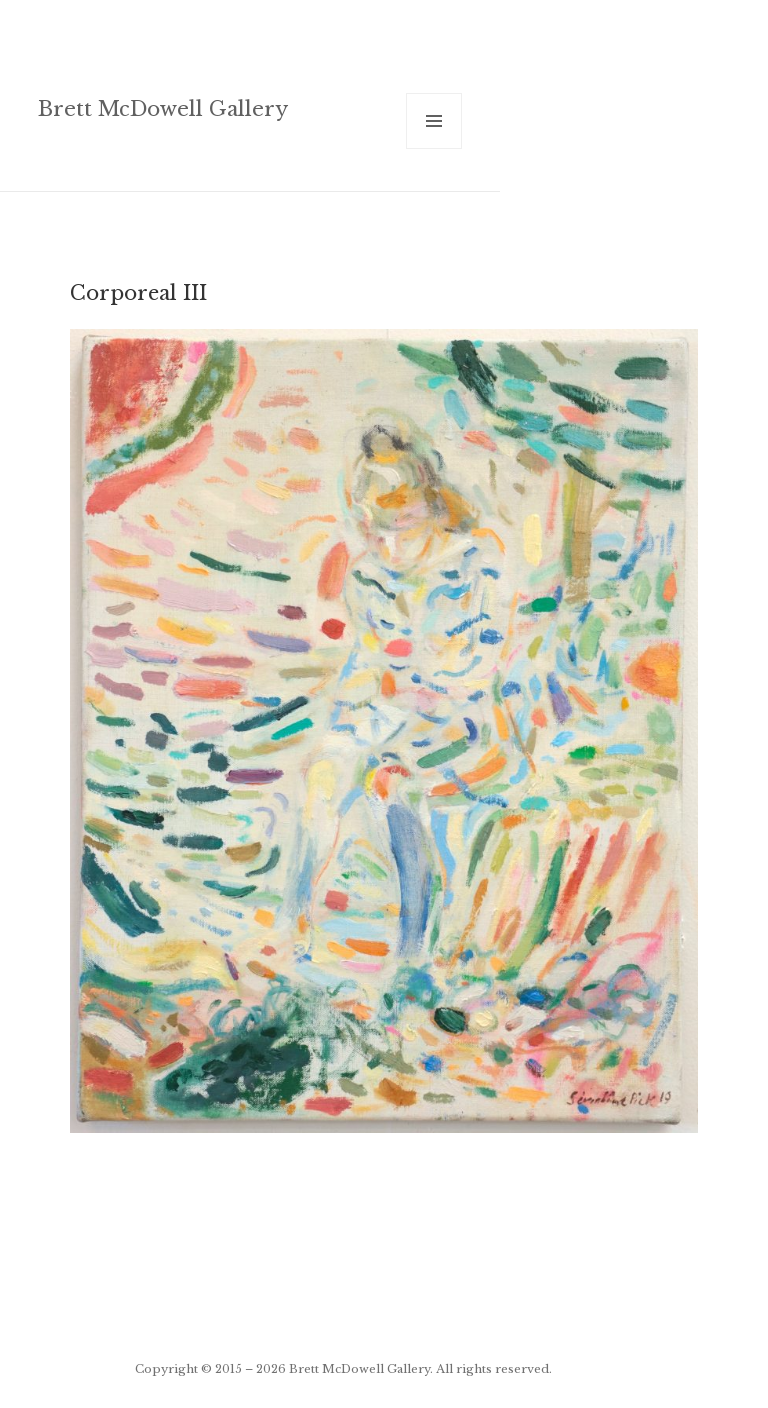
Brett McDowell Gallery (163, 108)
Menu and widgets (434, 148)
